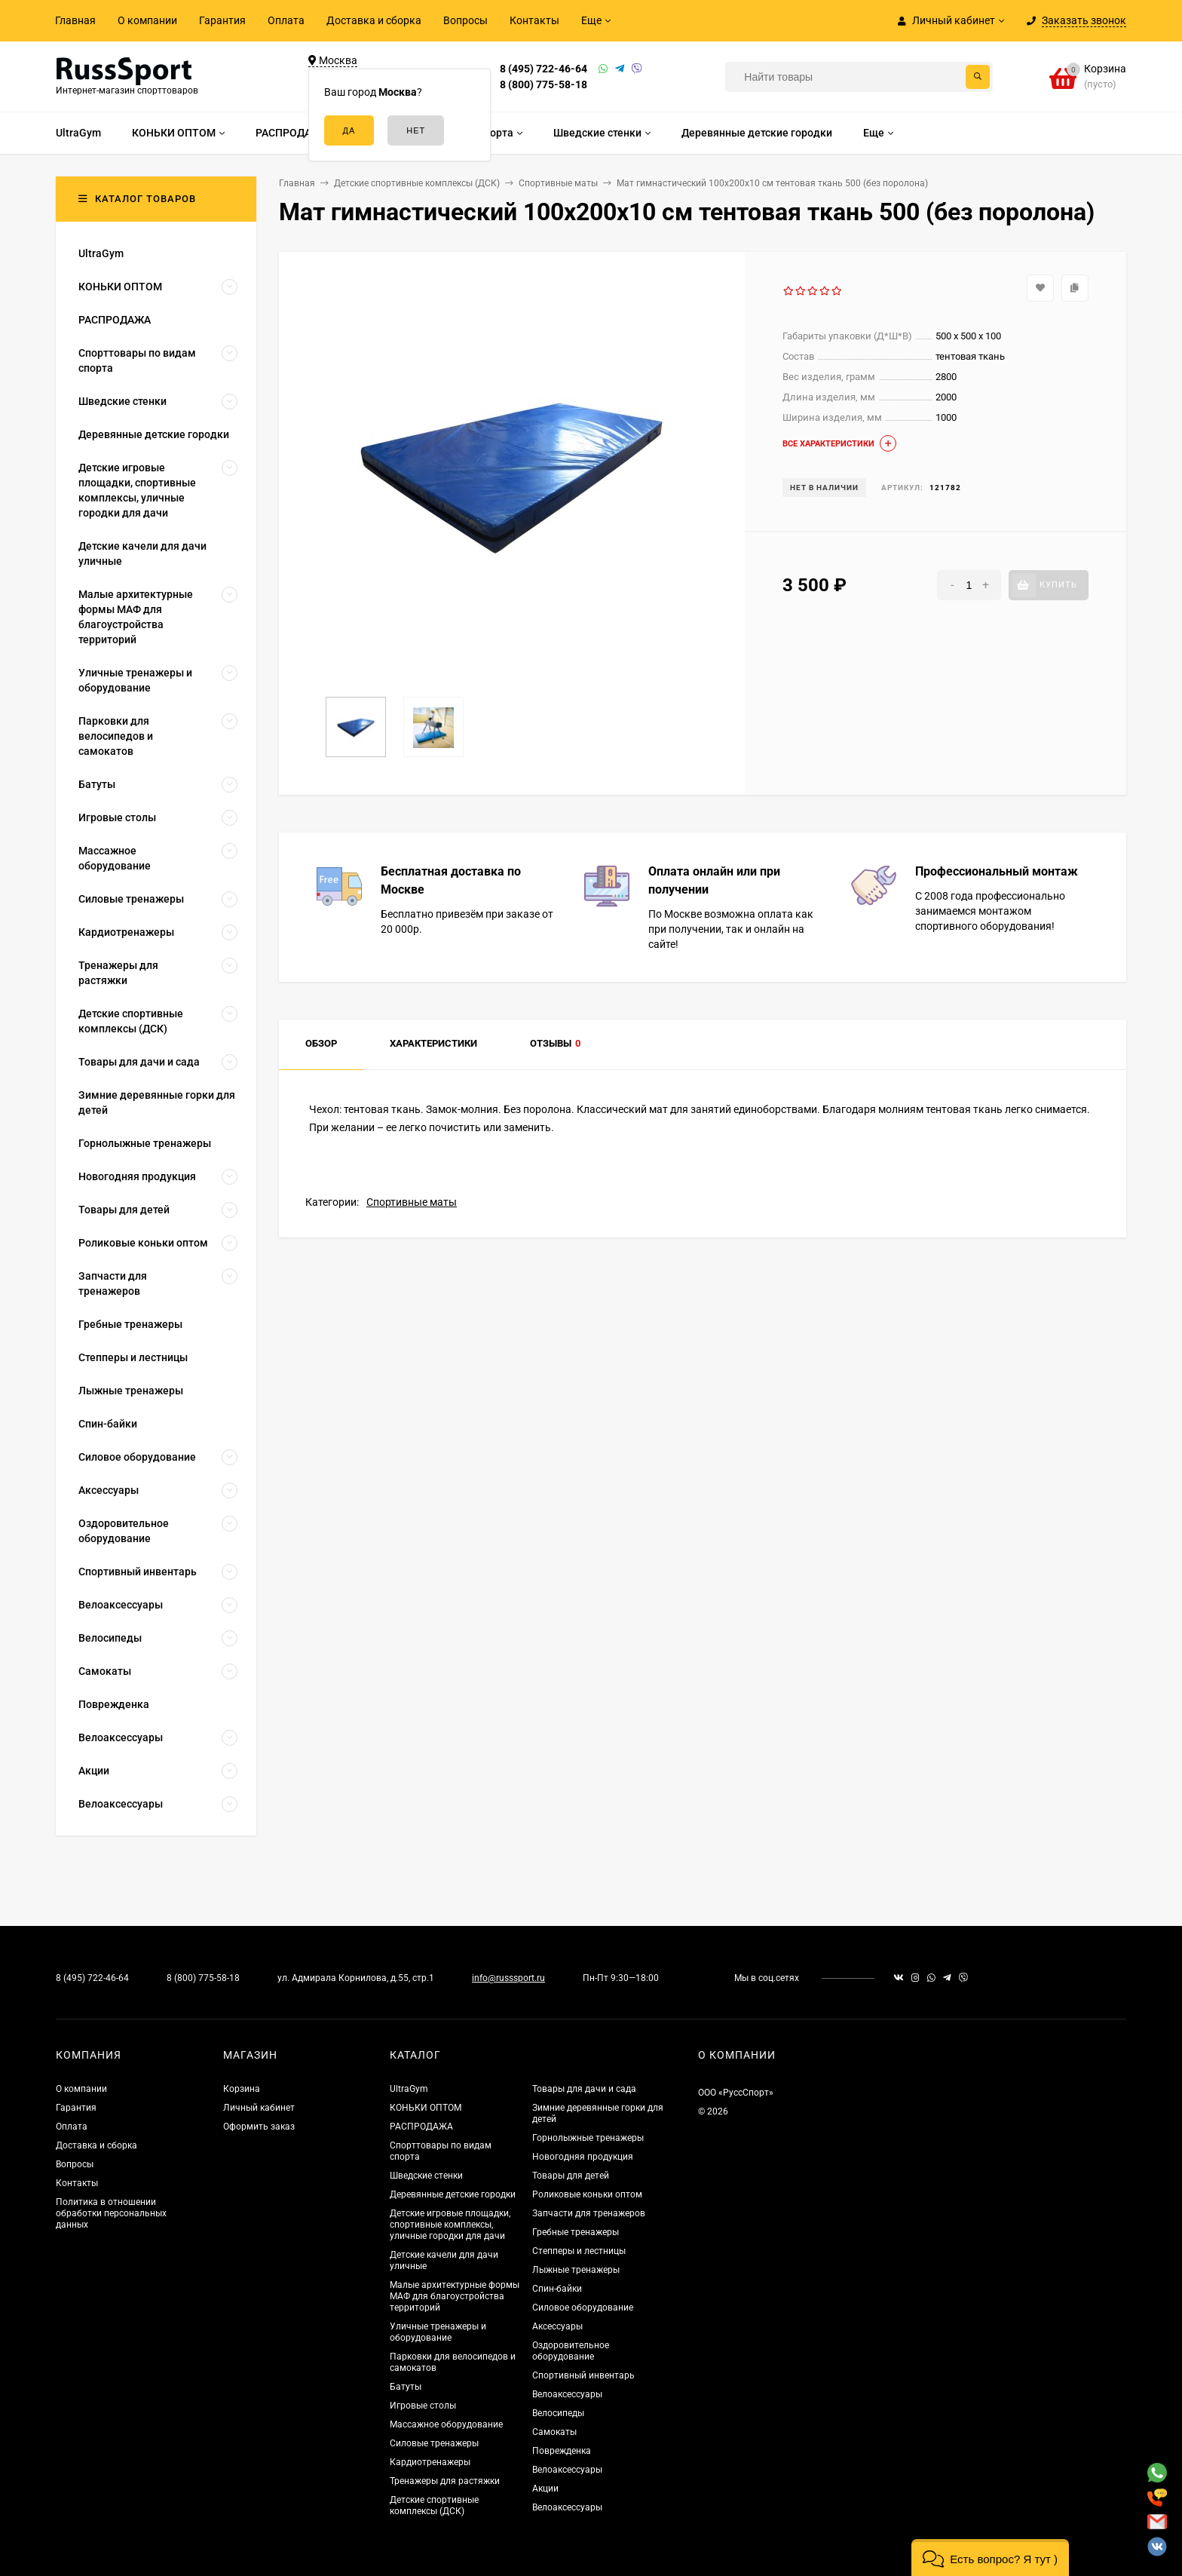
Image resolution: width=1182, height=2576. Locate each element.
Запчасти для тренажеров (588, 2213)
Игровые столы (423, 2405)
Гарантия (222, 20)
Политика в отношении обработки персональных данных (111, 2213)
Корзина (241, 2089)
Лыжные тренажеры (576, 2270)
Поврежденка (561, 2451)
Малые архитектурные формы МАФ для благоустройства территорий (454, 2296)
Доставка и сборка (373, 20)
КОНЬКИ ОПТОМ (425, 2107)
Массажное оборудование (446, 2424)
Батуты (405, 2386)
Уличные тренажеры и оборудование (438, 2332)
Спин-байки (557, 2288)
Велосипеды (558, 2413)
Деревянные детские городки (453, 2194)
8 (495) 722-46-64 (543, 69)
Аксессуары (557, 2326)
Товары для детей (570, 2175)
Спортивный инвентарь (583, 2375)
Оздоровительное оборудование (570, 2351)
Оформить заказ (259, 2126)
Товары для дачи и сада (584, 2089)
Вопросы (465, 20)
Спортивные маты (411, 1202)
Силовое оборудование (582, 2307)
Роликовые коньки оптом (587, 2194)
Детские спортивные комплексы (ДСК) (434, 2505)
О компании (147, 20)
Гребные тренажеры (575, 2232)
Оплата (286, 20)
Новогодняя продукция (582, 2156)
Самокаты (554, 2432)
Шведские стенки (426, 2175)
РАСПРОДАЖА (421, 2126)
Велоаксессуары (567, 2394)
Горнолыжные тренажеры (588, 2138)
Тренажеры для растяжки (445, 2481)
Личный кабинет (259, 2107)
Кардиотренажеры (430, 2462)
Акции (545, 2488)
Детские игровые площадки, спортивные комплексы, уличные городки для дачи (450, 2224)
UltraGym (409, 2089)
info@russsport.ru (508, 1978)
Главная (75, 20)
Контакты (534, 20)
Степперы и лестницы (579, 2251)
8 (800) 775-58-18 (543, 84)
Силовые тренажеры (434, 2443)
